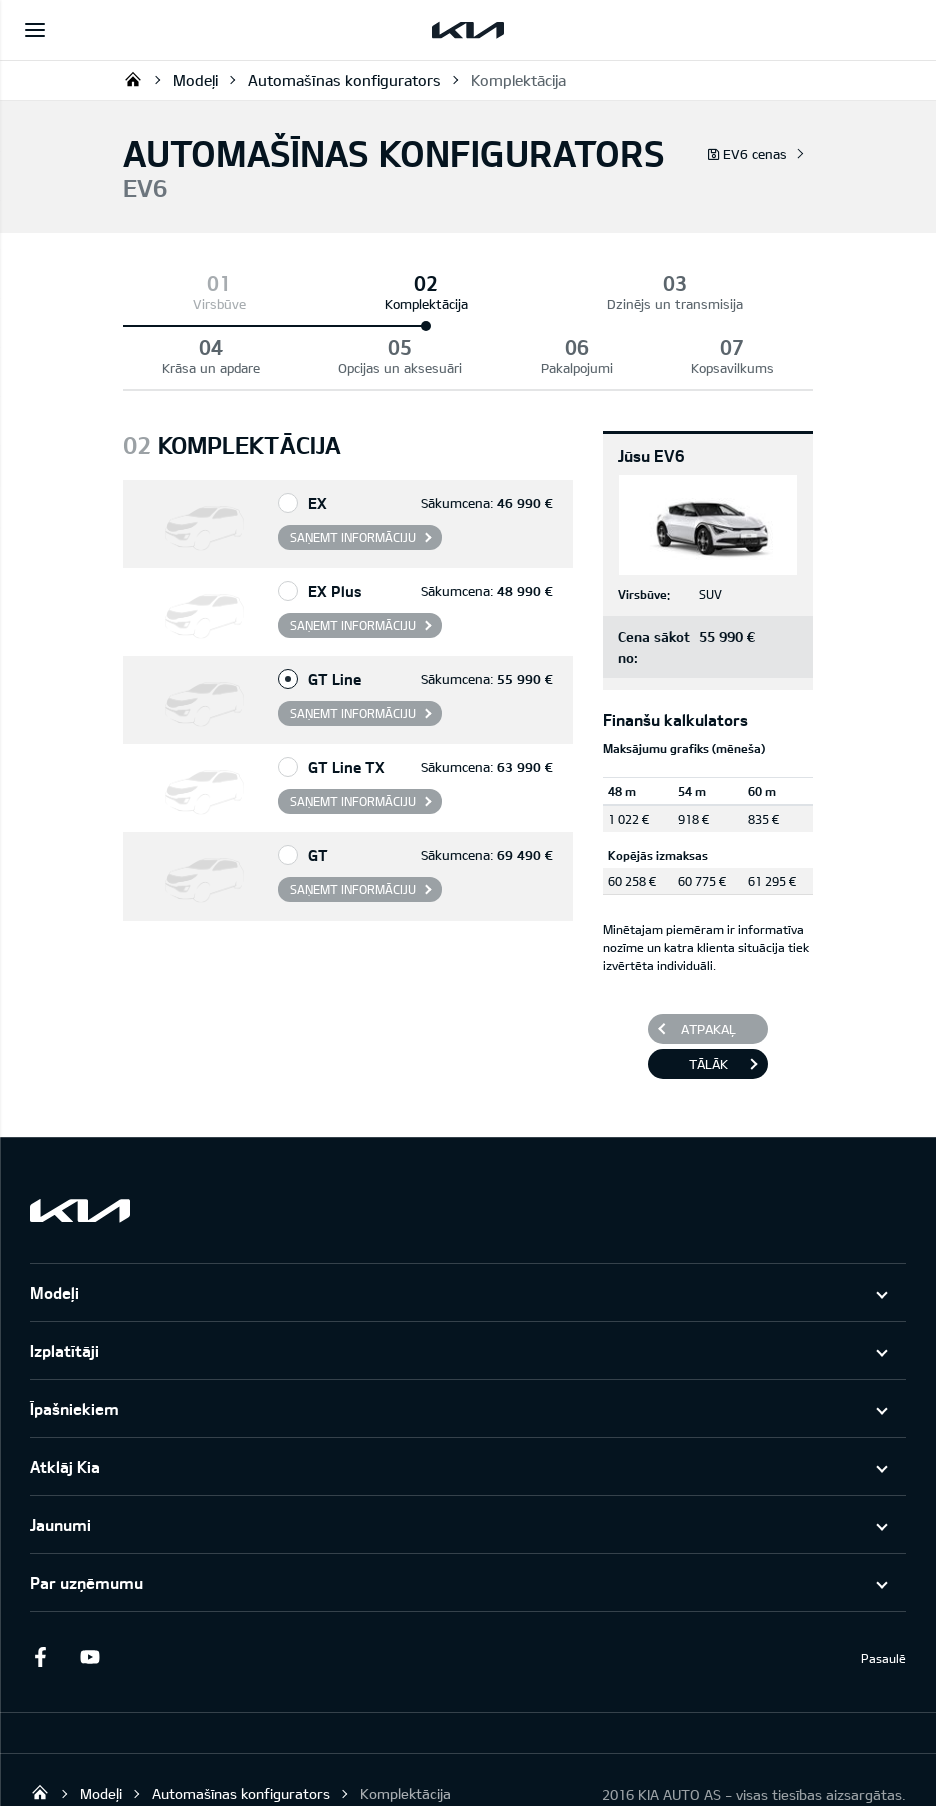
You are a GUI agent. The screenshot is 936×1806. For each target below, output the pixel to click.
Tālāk (708, 1000)
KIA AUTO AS (133, 79)
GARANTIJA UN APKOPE (437, 1771)
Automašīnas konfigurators (344, 80)
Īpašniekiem (74, 1344)
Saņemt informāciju (353, 473)
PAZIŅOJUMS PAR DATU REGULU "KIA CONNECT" (180, 1771)
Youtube (90, 1593)
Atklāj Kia (65, 1402)
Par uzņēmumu (86, 1518)
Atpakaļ (708, 965)
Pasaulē (883, 1594)
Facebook (40, 1593)
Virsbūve (159, 304)
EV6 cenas (747, 154)
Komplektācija (518, 80)
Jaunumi (60, 1460)
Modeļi (195, 80)
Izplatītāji (64, 1286)
